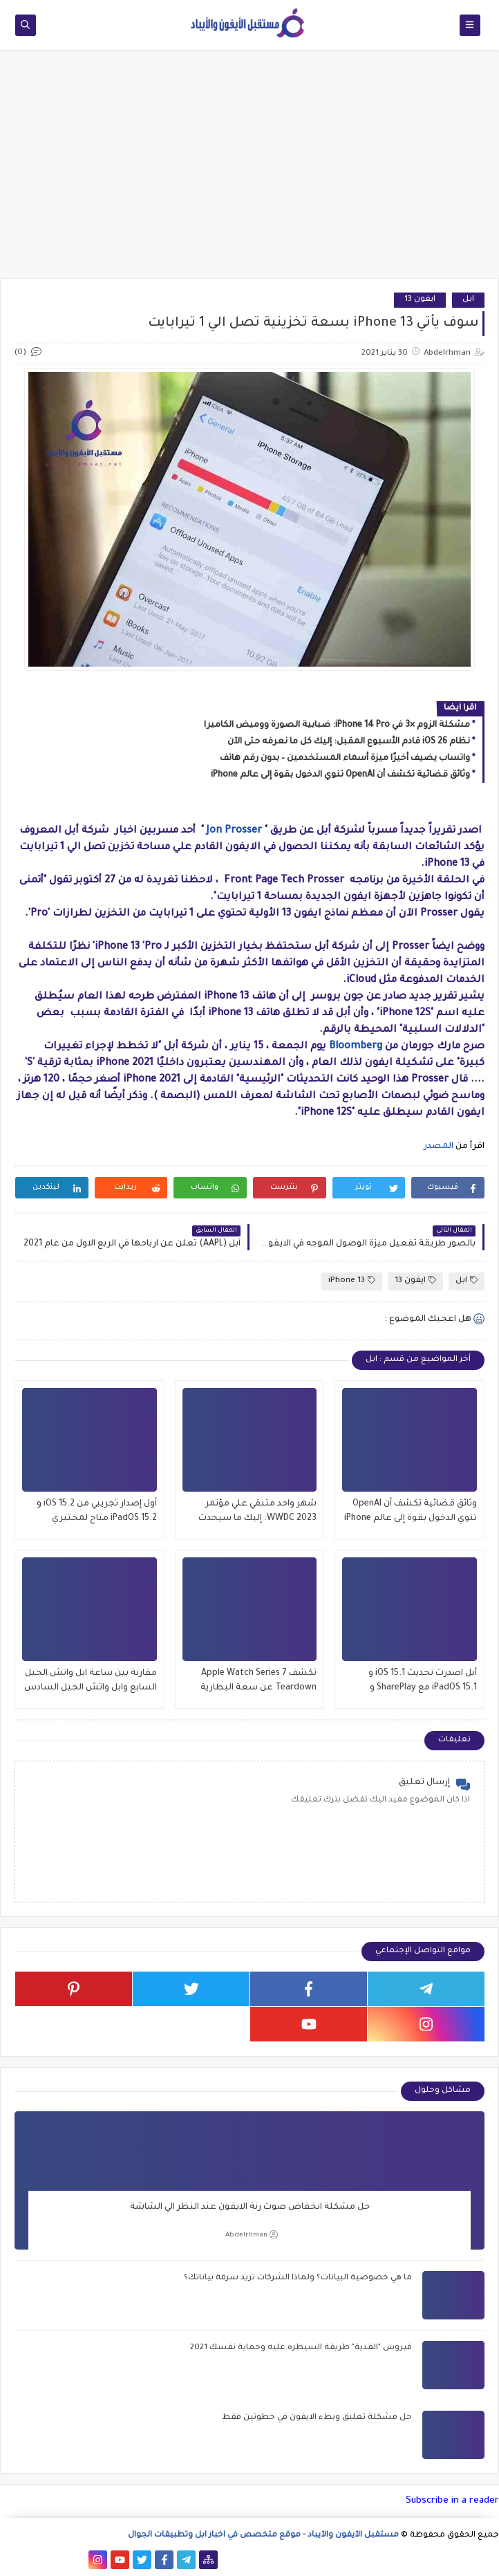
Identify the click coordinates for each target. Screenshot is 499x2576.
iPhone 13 (351, 1280)
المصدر (437, 1146)
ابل (468, 299)
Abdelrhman (251, 2234)
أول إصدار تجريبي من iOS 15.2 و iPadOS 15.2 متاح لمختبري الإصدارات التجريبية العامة (97, 1512)
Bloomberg (355, 1047)
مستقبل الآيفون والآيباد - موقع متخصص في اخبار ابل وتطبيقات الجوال (263, 2535)
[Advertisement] (249, 171)
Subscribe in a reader (452, 2501)
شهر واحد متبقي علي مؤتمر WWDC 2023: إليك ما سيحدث (257, 1511)
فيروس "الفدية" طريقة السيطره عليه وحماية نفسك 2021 (301, 2348)
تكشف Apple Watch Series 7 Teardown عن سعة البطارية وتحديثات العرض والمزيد (258, 1682)
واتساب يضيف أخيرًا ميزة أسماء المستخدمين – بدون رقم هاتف (345, 758)
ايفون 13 (419, 299)
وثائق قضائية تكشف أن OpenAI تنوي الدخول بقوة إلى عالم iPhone (340, 775)
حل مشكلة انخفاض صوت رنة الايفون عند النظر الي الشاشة (250, 2207)
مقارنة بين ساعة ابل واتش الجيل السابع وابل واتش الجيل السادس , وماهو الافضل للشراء (90, 1682)
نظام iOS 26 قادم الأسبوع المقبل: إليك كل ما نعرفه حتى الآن (348, 742)
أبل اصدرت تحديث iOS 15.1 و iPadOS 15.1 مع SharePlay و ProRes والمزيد (422, 1682)
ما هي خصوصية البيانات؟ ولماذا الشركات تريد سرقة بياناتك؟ (298, 2278)
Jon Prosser (234, 831)
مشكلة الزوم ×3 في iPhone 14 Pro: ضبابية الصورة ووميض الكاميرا (337, 725)
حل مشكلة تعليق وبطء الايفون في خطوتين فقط (317, 2417)
